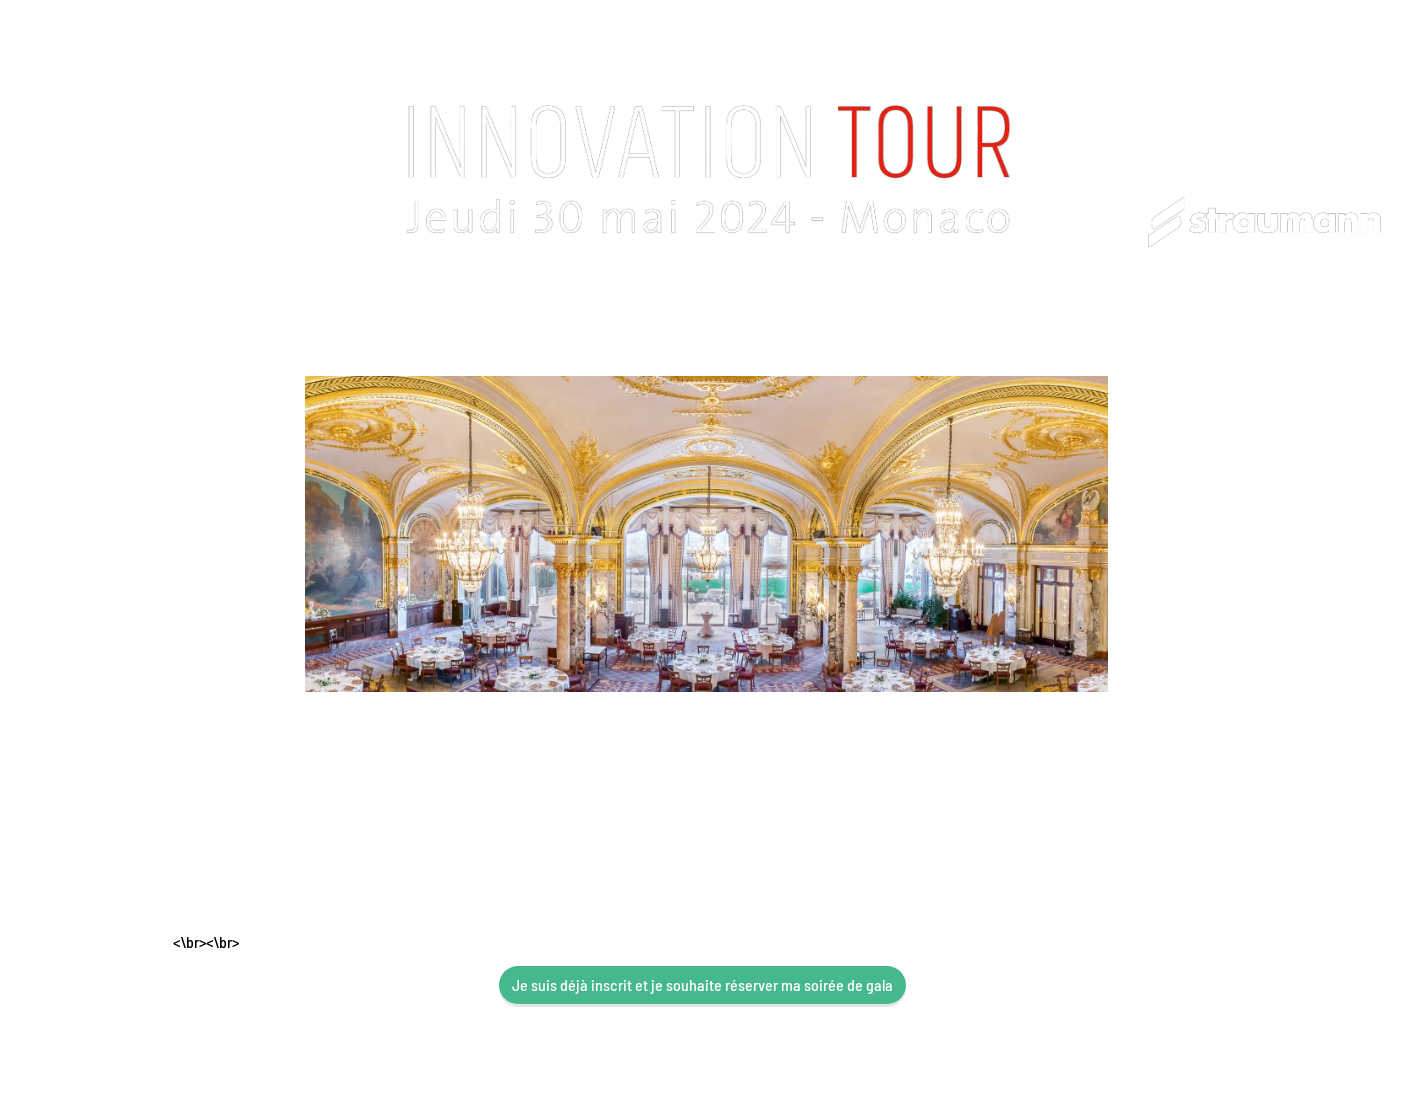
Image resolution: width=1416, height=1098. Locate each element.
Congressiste (468, 314)
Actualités (1189, 314)
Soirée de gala (927, 314)
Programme (327, 314)
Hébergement (779, 314)
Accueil (211, 314)
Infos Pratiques (622, 314)
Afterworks (1065, 314)
